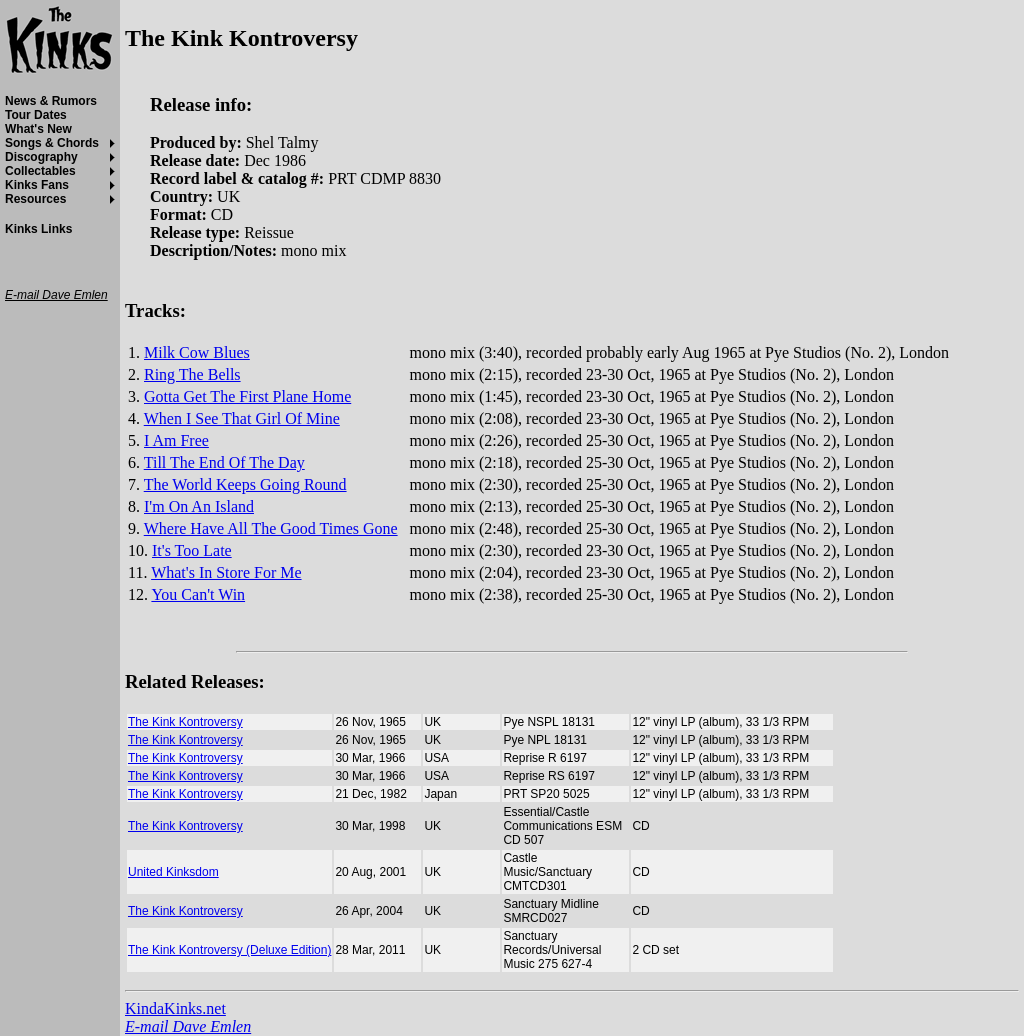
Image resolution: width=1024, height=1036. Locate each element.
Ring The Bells (192, 374)
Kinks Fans (37, 185)
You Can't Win (198, 594)
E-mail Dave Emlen (188, 1026)
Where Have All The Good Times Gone (271, 528)
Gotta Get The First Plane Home (247, 396)
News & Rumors (51, 101)
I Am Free (176, 440)
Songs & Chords (52, 143)
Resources (35, 199)
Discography (41, 157)
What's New (38, 129)
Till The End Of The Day (224, 462)
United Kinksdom (173, 872)
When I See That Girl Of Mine (242, 418)
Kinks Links (38, 229)
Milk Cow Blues (197, 352)
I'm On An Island (199, 506)
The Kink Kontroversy (185, 722)
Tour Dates (36, 115)
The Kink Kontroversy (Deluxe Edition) (229, 950)
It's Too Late (192, 550)
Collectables (40, 171)
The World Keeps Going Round (245, 484)
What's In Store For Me (226, 572)
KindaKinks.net (175, 1008)
